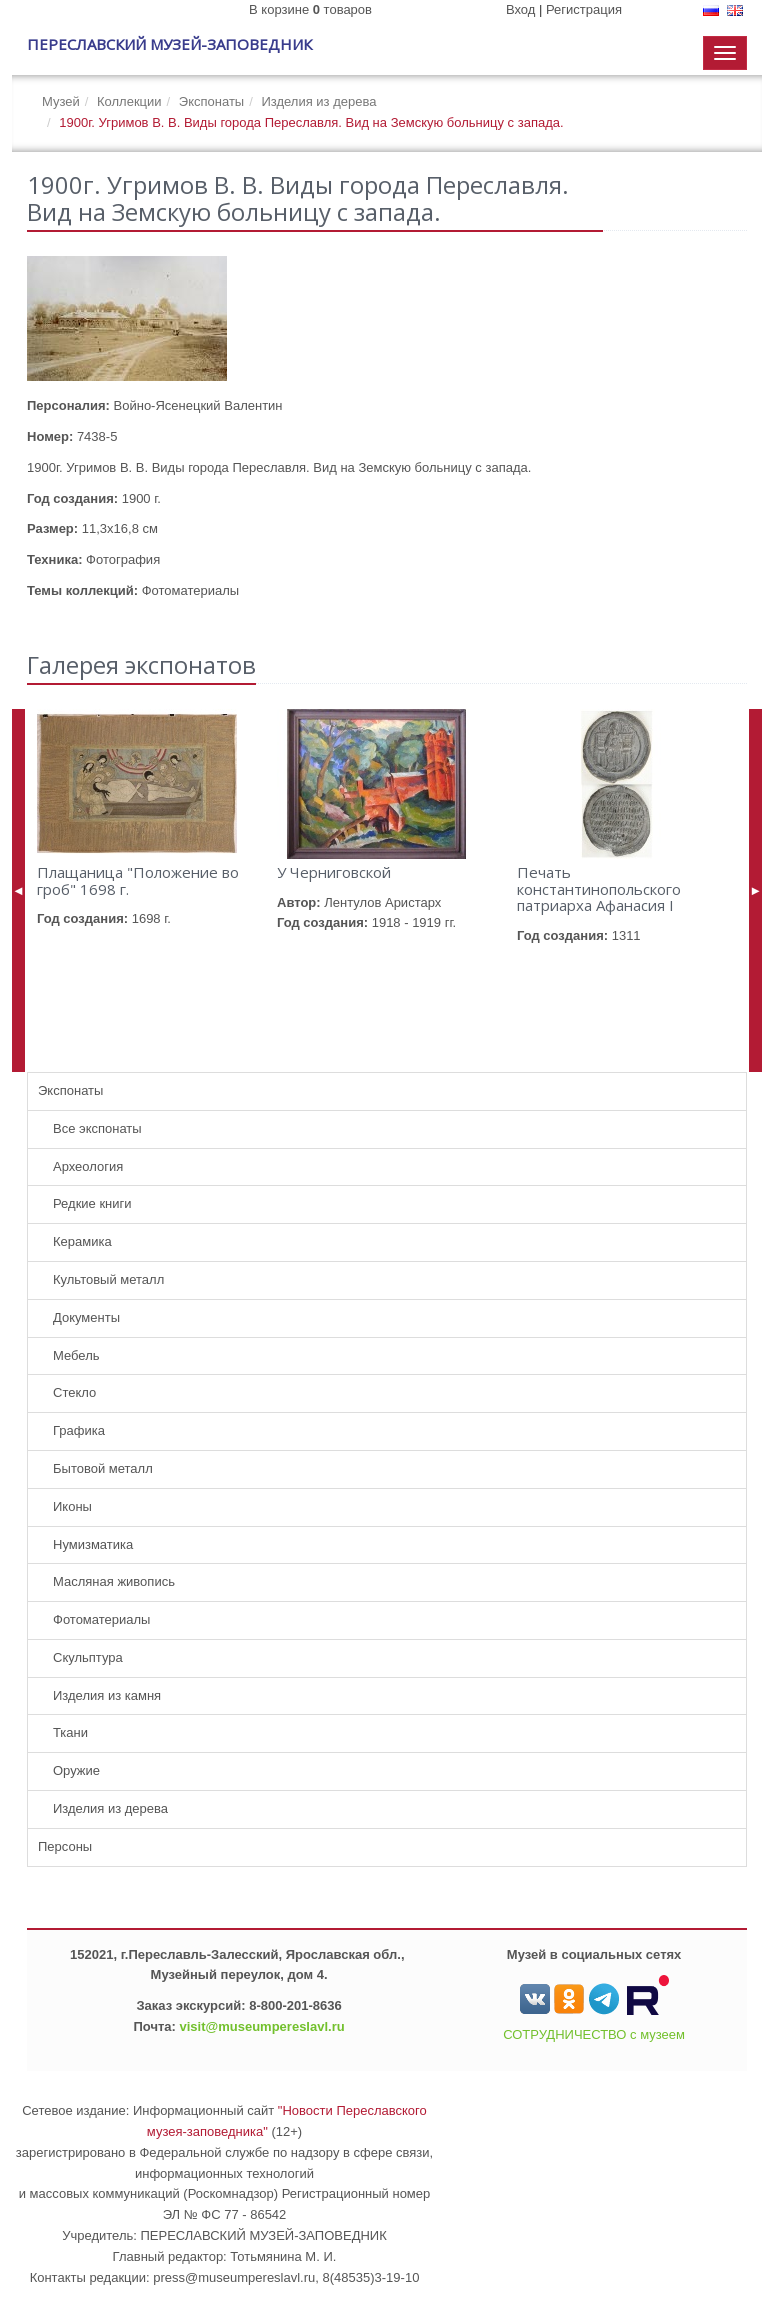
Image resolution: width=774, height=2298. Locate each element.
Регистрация (584, 9)
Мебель (76, 1355)
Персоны (65, 1846)
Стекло (74, 1392)
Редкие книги (92, 1203)
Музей (61, 101)
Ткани (70, 1732)
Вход (520, 9)
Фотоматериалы (101, 1619)
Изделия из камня (107, 1695)
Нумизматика (93, 1544)
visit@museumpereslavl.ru (262, 2026)
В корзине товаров (310, 9)
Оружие (76, 1770)
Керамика (82, 1241)
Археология (88, 1166)
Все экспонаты (97, 1128)
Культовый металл (108, 1279)
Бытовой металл (103, 1468)
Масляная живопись (114, 1581)
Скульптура (88, 1657)
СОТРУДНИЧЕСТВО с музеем (594, 2034)
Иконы (72, 1506)
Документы (86, 1317)
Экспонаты (211, 101)
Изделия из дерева (318, 101)
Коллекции (129, 101)
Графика (79, 1430)
